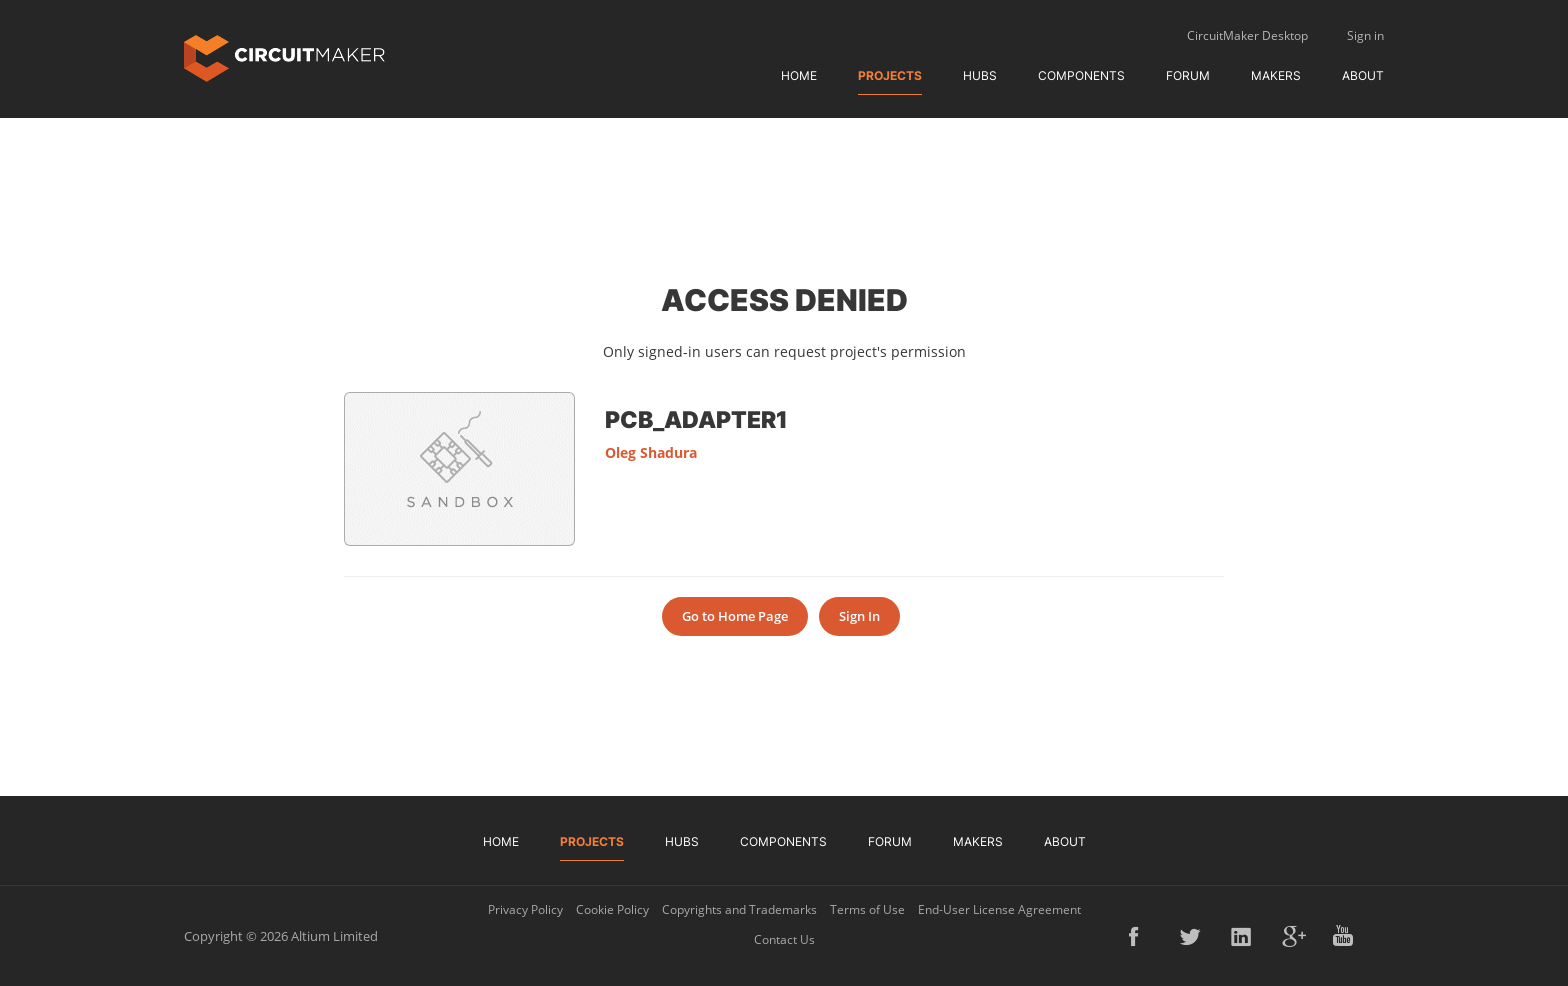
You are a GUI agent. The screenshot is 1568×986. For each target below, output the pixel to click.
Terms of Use (867, 909)
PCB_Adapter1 (696, 419)
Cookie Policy (612, 909)
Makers (1276, 75)
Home (799, 75)
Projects (890, 75)
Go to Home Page (735, 616)
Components (1081, 75)
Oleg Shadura (651, 452)
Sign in (1365, 35)
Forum (1188, 75)
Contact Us (784, 939)
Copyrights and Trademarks (739, 909)
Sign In (859, 616)
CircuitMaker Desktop (1247, 35)
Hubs (980, 75)
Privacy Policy (525, 909)
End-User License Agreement (999, 909)
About (1363, 75)
